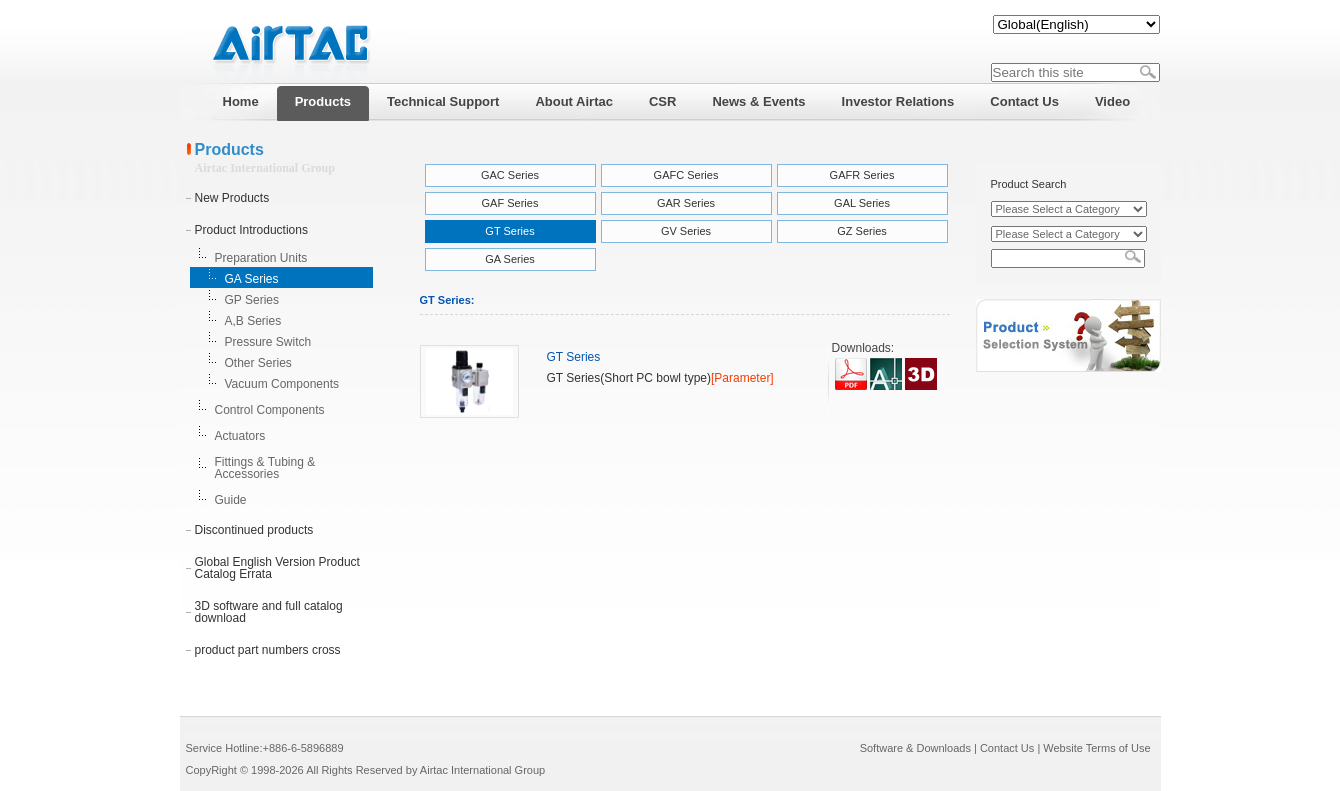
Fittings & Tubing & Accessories (265, 468)
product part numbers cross (268, 650)
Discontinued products (254, 530)
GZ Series (862, 231)
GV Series (686, 231)
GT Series (509, 231)
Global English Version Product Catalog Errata (277, 568)
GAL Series (862, 203)
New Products (232, 198)
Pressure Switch (268, 342)
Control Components (270, 410)
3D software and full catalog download (269, 612)
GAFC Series (686, 175)
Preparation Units (261, 258)
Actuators (240, 436)
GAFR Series (862, 175)
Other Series (258, 363)
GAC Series (510, 175)
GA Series (252, 279)
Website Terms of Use (1096, 748)
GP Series (252, 300)
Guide (231, 500)
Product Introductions (251, 230)
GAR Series (686, 203)
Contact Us (1007, 748)
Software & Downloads (915, 748)
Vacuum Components (282, 384)
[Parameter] (742, 378)
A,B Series (253, 321)
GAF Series (510, 203)
